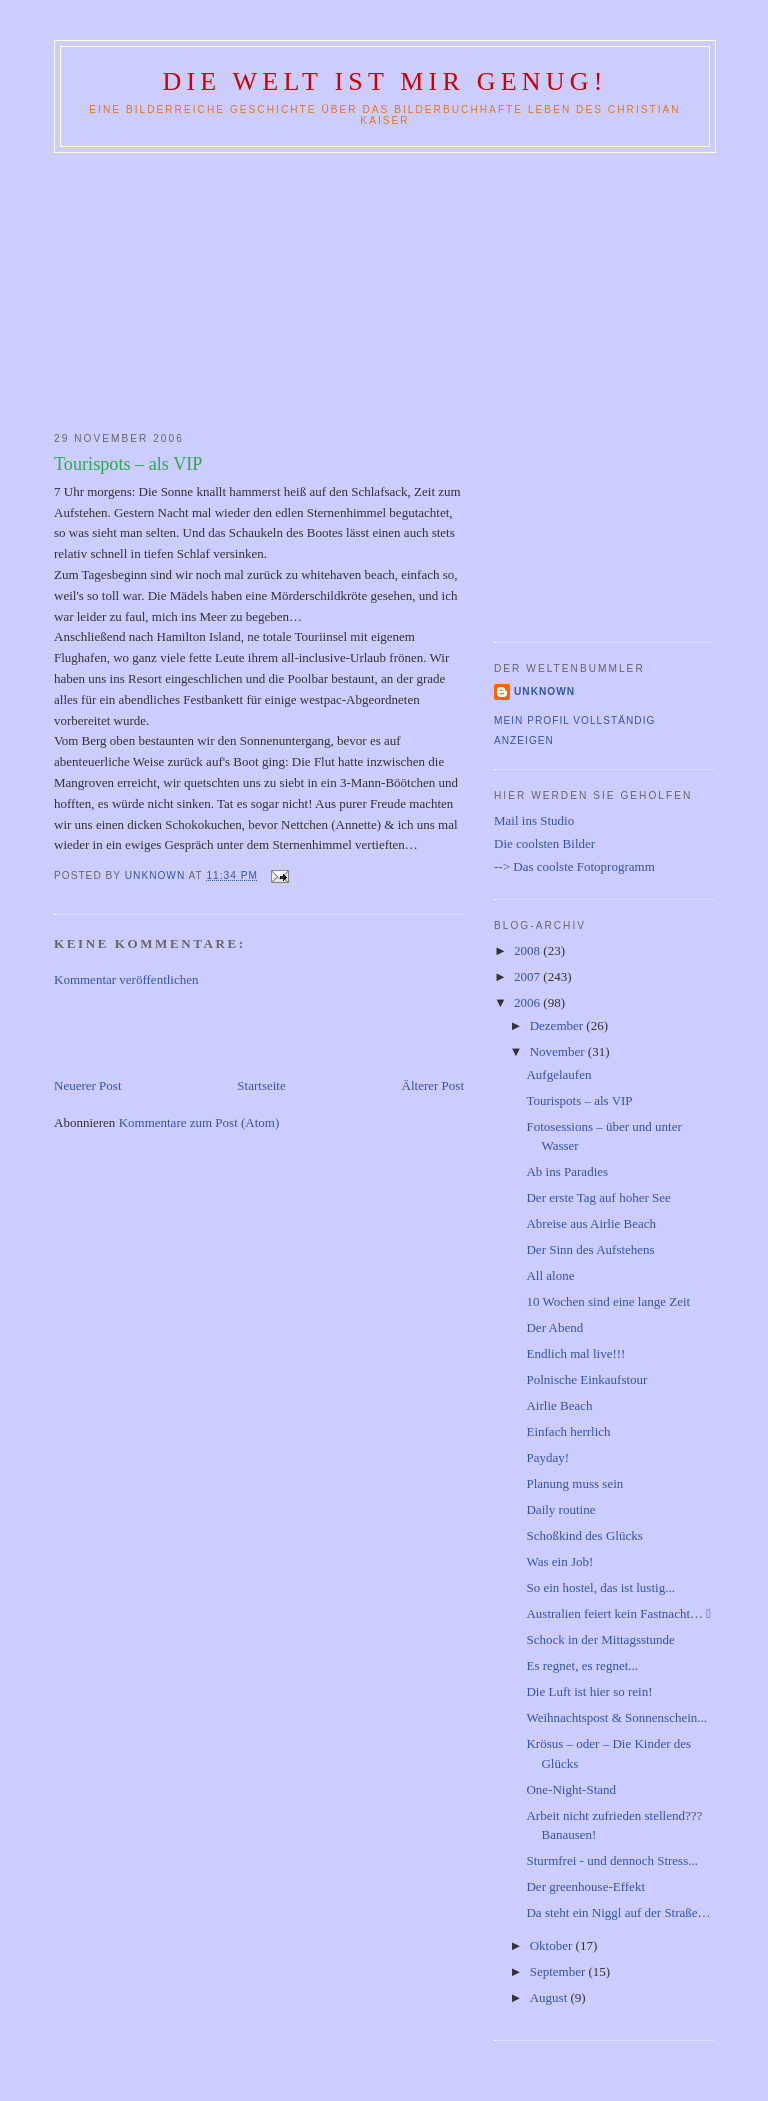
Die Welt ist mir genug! (384, 81)
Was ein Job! (559, 1561)
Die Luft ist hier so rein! (589, 1691)
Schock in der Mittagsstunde (600, 1639)
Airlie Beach (559, 1405)
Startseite (261, 1085)
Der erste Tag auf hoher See (598, 1197)
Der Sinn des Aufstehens (590, 1249)
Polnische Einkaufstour (586, 1379)
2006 (528, 1002)
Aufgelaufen (558, 1074)
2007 (528, 976)
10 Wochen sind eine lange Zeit (608, 1301)
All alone (550, 1275)
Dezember (558, 1025)
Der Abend (554, 1327)
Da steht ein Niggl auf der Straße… (618, 1912)
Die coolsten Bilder (544, 843)
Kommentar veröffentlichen (126, 979)
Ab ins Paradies (567, 1171)
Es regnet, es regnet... (582, 1665)
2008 (528, 950)
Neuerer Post (88, 1085)
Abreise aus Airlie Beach (591, 1223)
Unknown (544, 691)
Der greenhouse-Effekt (585, 1886)
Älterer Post (433, 1085)
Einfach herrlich (568, 1431)
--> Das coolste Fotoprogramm (574, 866)
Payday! (547, 1457)
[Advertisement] (384, 288)
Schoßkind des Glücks (584, 1535)
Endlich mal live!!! (575, 1353)
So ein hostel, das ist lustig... (600, 1587)
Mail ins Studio (534, 820)
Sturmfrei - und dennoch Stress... (612, 1860)
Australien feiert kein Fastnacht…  (618, 1613)
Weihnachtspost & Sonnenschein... (616, 1717)
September (559, 1971)
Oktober (553, 1945)
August (550, 1997)
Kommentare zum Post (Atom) (199, 1122)
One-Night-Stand (571, 1789)
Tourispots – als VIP (579, 1100)
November (559, 1051)
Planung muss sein (574, 1483)
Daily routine (560, 1509)
